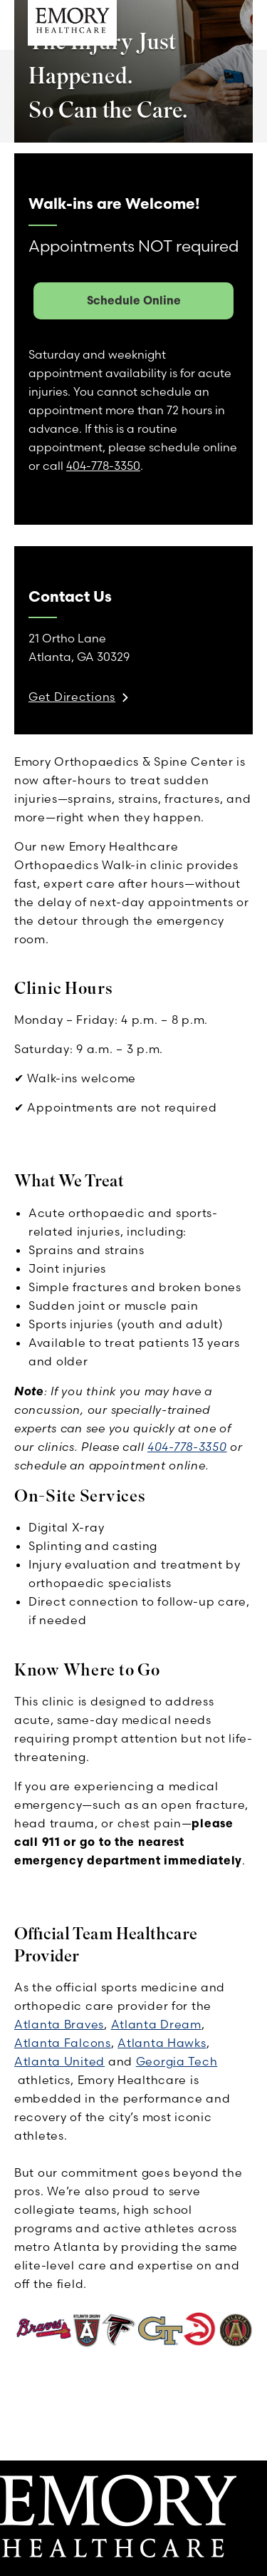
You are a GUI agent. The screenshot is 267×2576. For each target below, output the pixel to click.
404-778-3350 (187, 1447)
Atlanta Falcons (62, 2043)
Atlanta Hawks (161, 2043)
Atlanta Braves (59, 2024)
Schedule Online (134, 300)
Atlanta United (59, 2061)
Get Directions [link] (71, 696)
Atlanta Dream (156, 2024)
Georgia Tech (177, 2061)
